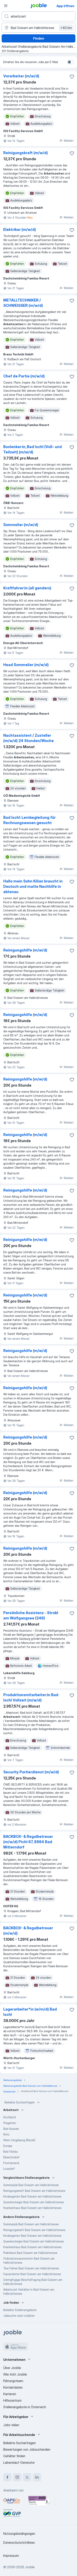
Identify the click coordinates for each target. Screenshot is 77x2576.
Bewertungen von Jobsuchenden (26, 2449)
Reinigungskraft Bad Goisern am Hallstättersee (34, 2190)
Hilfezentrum (12, 2400)
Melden (66, 140)
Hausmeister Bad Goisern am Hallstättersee (32, 2274)
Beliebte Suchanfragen (22, 2102)
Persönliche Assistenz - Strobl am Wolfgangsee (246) (30, 1615)
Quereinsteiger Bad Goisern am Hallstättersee (33, 2202)
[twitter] (27, 2477)
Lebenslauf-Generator (19, 2462)
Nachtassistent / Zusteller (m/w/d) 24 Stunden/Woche (28, 738)
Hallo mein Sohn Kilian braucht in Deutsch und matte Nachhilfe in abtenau (33, 886)
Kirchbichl (9, 2117)
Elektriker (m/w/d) (19, 229)
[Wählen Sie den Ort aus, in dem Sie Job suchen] (38, 28)
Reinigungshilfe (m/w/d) (25, 950)
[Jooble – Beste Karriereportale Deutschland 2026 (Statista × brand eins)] (39, 2501)
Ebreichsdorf (11, 2157)
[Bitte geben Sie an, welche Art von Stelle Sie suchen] (38, 16)
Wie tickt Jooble (15, 2374)
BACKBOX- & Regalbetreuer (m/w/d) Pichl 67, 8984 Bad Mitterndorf (28, 1841)
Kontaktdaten (13, 2387)
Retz (6, 2134)
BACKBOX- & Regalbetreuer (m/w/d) (28, 1930)
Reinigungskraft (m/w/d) (25, 153)
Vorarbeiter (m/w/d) (21, 76)
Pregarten (9, 2123)
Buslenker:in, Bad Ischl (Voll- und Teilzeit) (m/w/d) (32, 449)
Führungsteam (13, 2381)
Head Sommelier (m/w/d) (26, 665)
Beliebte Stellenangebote (20, 2310)
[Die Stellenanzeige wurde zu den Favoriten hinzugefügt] (72, 76)
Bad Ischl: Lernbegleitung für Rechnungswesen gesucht (29, 820)
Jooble (30, 2567)
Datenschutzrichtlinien (19, 2542)
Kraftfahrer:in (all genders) (27, 588)
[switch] (70, 62)
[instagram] (17, 2477)
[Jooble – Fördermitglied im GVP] (12, 2513)
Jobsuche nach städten (19, 2315)
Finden (38, 38)
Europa (7, 2146)
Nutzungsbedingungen (19, 2533)
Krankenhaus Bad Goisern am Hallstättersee (32, 2208)
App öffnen (65, 6)
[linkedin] (37, 2477)
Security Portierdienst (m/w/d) (31, 1772)
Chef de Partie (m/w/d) (24, 376)
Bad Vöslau (10, 2151)
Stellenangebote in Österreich (24, 2407)
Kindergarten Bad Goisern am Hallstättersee (32, 2196)
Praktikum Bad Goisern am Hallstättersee (30, 2252)
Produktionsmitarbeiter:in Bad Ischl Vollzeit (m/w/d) (30, 1697)
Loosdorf (9, 2168)
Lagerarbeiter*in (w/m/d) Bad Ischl (30, 2012)
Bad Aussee (11, 2128)
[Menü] (6, 6)
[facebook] (7, 2477)
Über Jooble (12, 2368)
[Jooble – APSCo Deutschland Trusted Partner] (11, 2501)
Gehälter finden (14, 2456)
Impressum (11, 2556)
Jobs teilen (11, 2425)
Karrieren (9, 2394)
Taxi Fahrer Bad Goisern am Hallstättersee (31, 2268)
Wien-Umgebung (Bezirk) (19, 2140)
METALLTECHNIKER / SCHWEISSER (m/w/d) (23, 303)
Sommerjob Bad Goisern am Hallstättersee (31, 2185)
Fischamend (11, 2163)
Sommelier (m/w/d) (20, 525)
